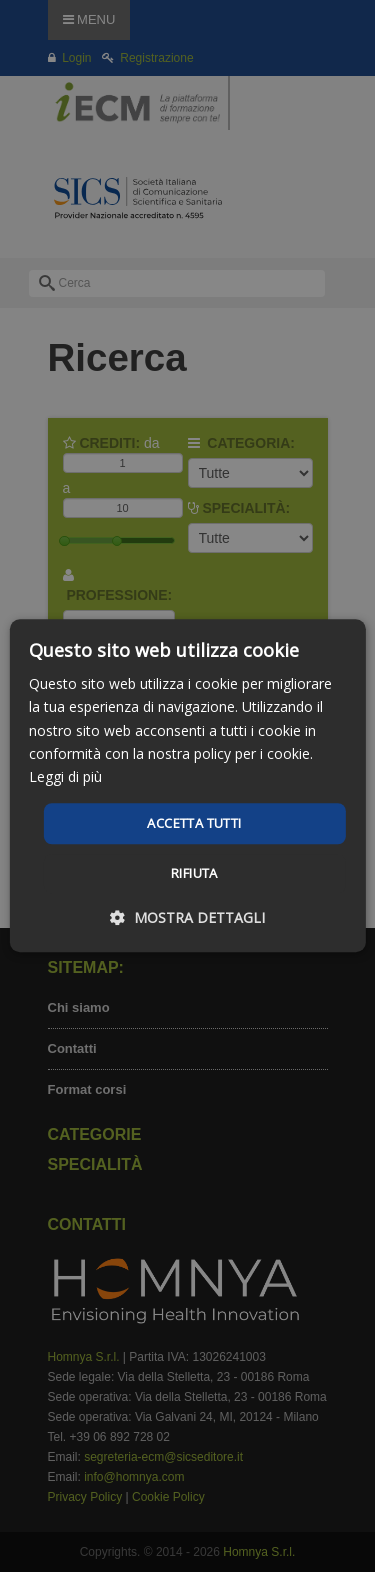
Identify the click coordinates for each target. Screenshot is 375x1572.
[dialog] (187, 786)
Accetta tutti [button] (194, 823)
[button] (187, 918)
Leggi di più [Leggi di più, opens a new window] (65, 776)
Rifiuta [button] (194, 874)
